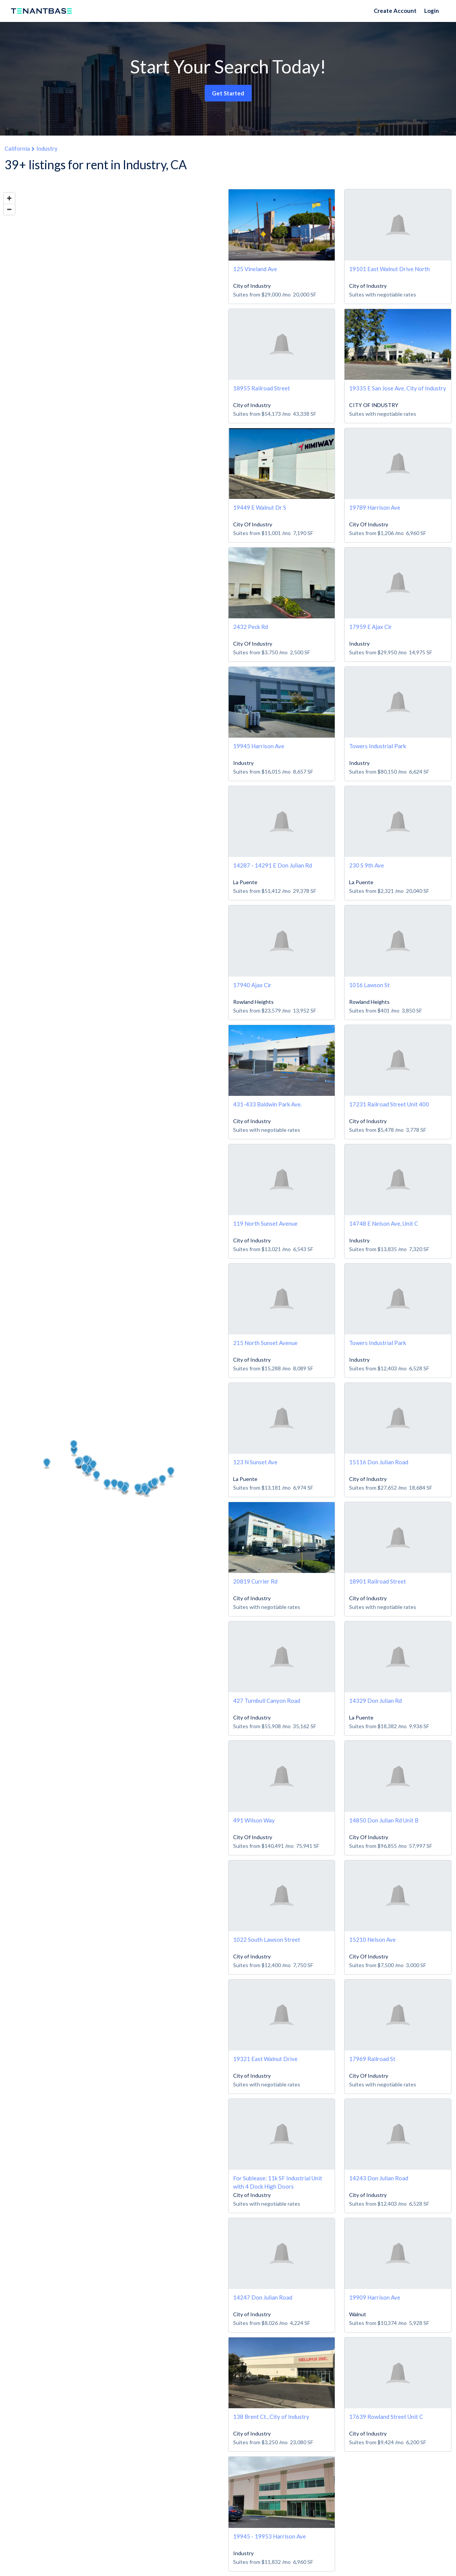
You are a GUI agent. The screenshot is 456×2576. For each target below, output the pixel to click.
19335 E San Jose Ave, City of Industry (397, 388)
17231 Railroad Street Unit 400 (389, 1104)
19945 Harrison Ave (258, 746)
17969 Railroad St (372, 2058)
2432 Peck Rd (250, 626)
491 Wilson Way (254, 1820)
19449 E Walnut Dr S (259, 507)
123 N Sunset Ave (255, 1462)
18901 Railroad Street (377, 1581)
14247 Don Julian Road (262, 2297)
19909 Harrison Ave (374, 2297)
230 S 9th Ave (366, 865)
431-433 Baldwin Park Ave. (267, 1104)
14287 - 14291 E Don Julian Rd (272, 865)
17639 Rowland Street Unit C (386, 2416)
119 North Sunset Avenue (265, 1223)
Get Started (228, 93)
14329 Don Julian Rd (375, 1700)
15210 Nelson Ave (372, 1939)
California (17, 148)
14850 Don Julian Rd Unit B (383, 1820)
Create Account (395, 10)
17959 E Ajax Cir (370, 626)
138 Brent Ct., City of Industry (271, 2416)
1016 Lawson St (369, 984)
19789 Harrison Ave (374, 507)
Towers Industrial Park (377, 746)
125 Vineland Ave (255, 268)
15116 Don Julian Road (378, 1462)
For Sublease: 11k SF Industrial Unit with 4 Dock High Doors (277, 2182)
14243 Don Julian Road (378, 2178)
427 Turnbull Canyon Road (266, 1700)
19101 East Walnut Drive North (389, 268)
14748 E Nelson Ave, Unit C (383, 1223)
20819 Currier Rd (255, 1581)
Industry (47, 148)
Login (431, 10)
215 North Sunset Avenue (265, 1342)
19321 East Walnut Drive (265, 2058)
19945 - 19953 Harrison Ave (269, 2536)
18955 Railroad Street (261, 388)
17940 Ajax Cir (252, 984)
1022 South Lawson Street (266, 1939)
